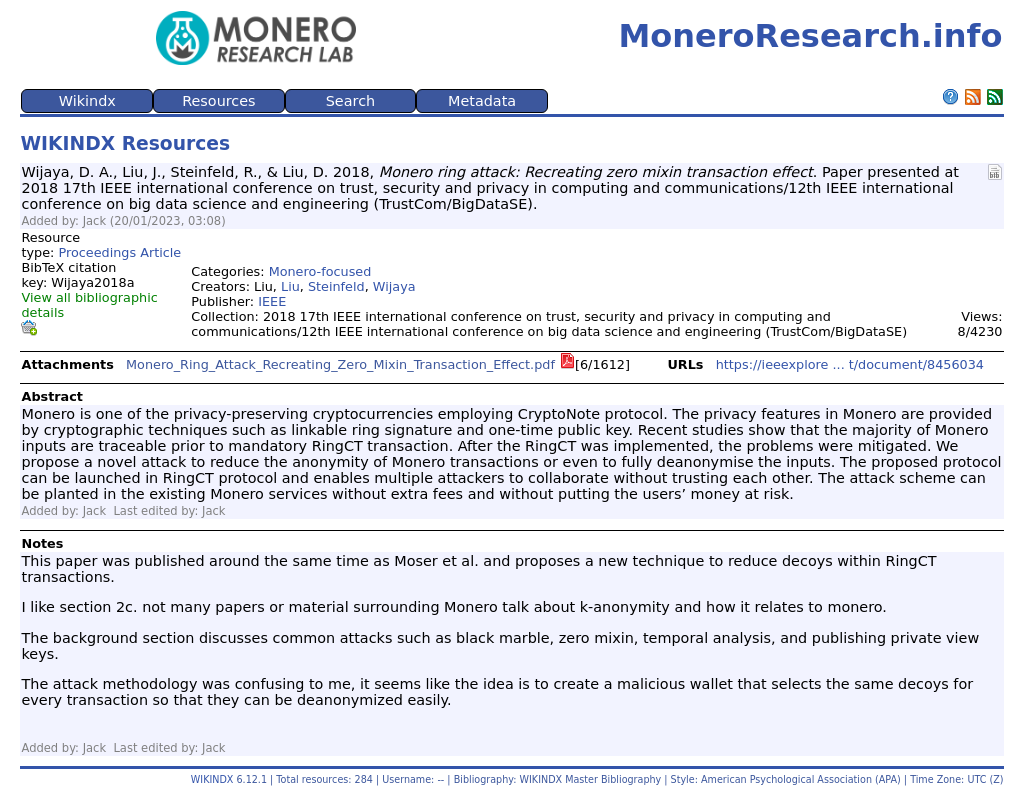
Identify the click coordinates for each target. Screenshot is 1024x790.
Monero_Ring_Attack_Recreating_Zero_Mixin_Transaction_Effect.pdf (340, 364)
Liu (290, 286)
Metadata (482, 101)
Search (350, 101)
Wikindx (87, 101)
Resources (219, 101)
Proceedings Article (119, 252)
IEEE (272, 301)
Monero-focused (320, 271)
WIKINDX (212, 779)
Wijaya (394, 286)
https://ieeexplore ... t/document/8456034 (850, 364)
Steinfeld (336, 286)
